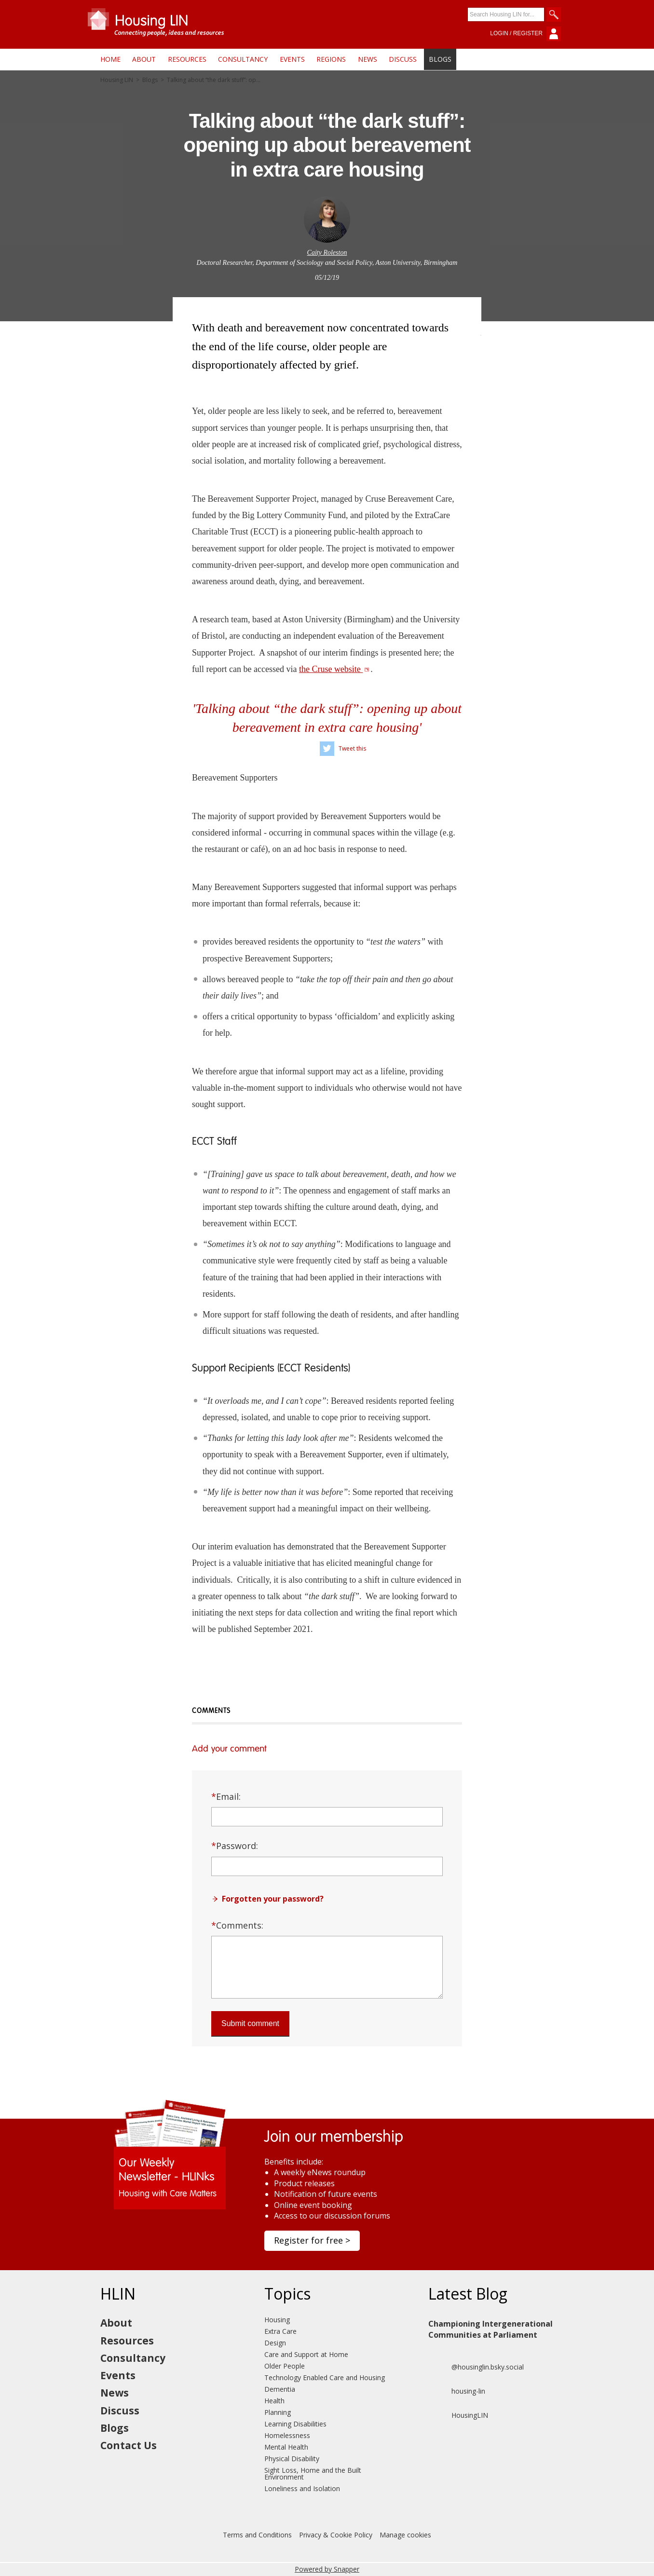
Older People (284, 2365)
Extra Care (280, 2331)
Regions (331, 59)
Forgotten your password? (273, 1898)
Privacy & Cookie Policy (335, 2534)
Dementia (279, 2389)
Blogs (440, 59)
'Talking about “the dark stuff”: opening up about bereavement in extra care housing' (327, 718)
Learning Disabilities (295, 2423)
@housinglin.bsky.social (476, 2367)
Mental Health (286, 2447)
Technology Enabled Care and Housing (324, 2377)
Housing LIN (116, 80)
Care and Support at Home (306, 2354)
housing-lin (456, 2391)
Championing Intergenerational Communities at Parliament (490, 2329)
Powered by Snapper (327, 2569)
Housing (277, 2319)
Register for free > (312, 2240)
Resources (187, 59)
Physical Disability (291, 2458)
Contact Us (128, 2445)
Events (292, 59)
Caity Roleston (327, 252)
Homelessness (287, 2435)
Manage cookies (405, 2534)
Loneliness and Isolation (302, 2488)
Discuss (403, 59)
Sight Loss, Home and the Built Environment (312, 2473)
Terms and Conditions (257, 2534)
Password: (234, 1845)
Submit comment (250, 2023)
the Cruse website (334, 669)
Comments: (237, 1925)
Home (110, 59)
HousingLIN (458, 2415)
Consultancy (243, 59)
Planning (277, 2412)
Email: (226, 1796)
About (144, 59)
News (367, 59)
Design (275, 2342)
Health (274, 2400)
